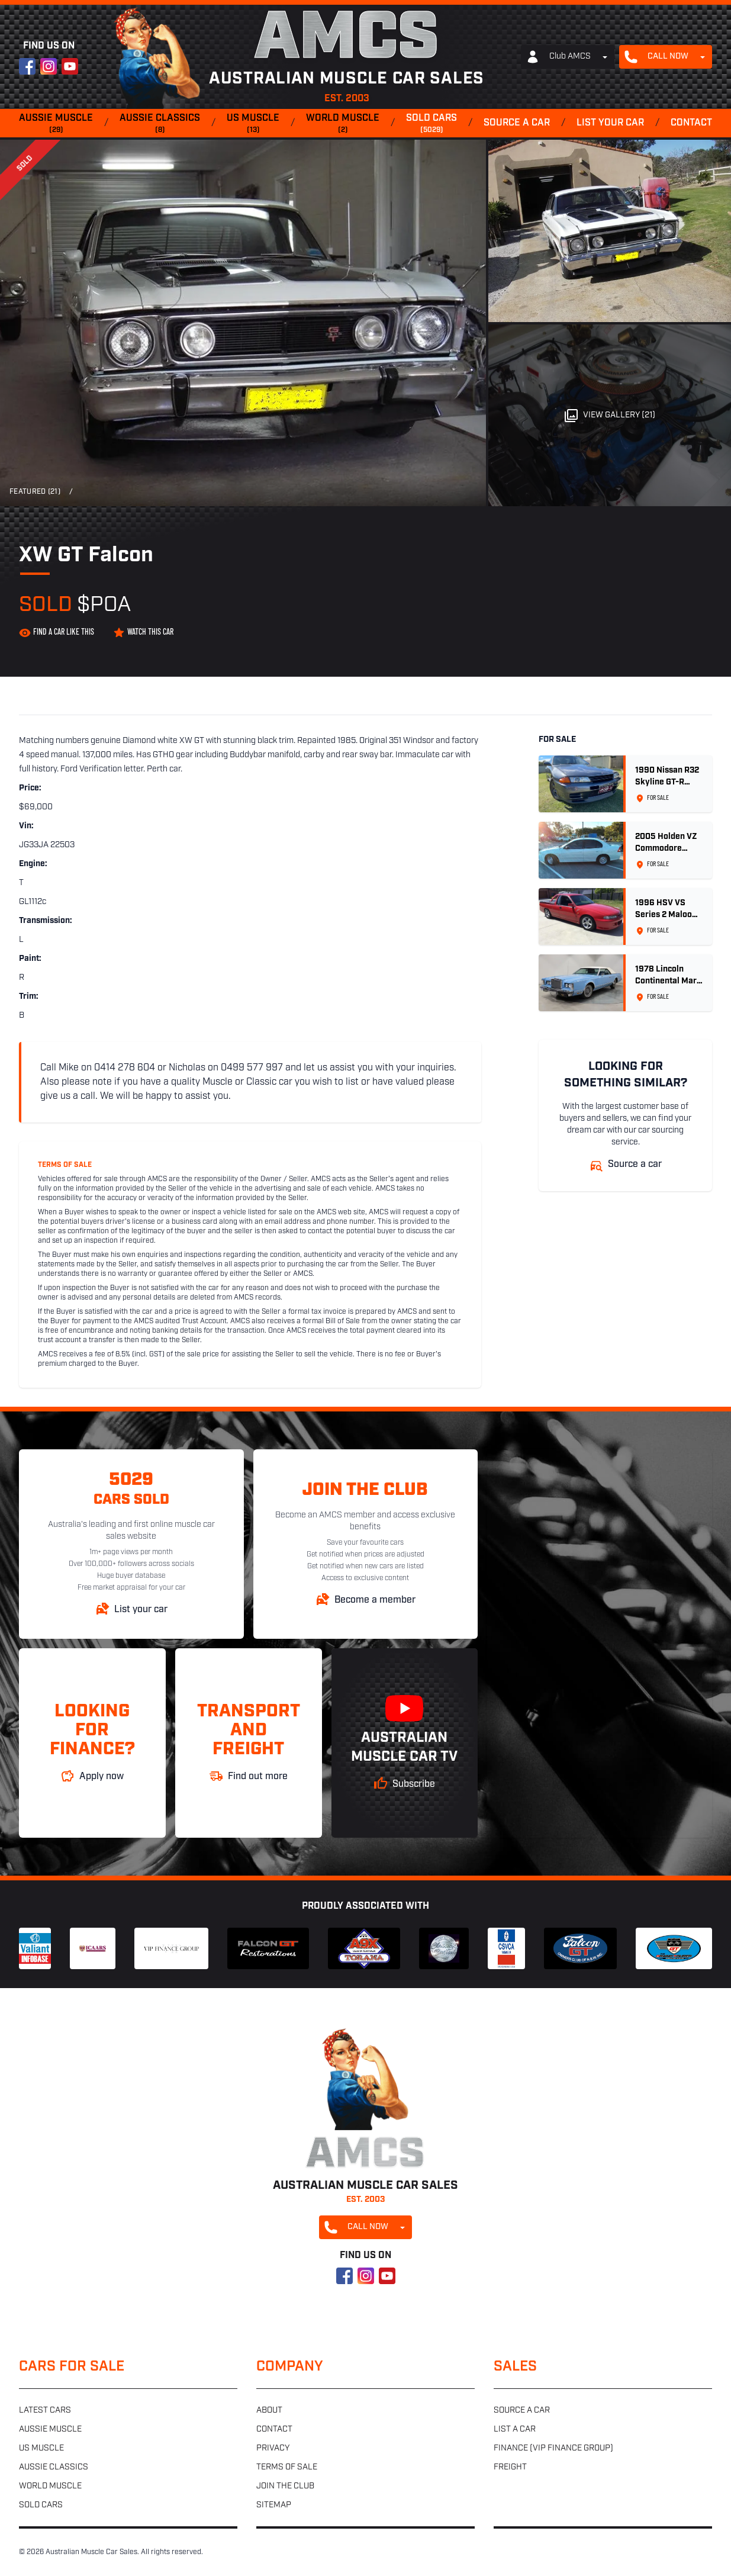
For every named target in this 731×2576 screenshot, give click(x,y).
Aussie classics (160, 124)
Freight (510, 2467)
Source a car (517, 123)
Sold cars (431, 124)
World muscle (342, 124)
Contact (691, 123)
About (269, 2410)
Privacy (272, 2448)
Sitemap (273, 2505)
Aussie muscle (56, 124)
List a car (515, 2429)
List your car (610, 123)
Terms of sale (286, 2467)
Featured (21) (34, 492)
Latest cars (45, 2410)
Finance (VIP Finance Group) (553, 2448)
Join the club (285, 2486)
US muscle (253, 124)
